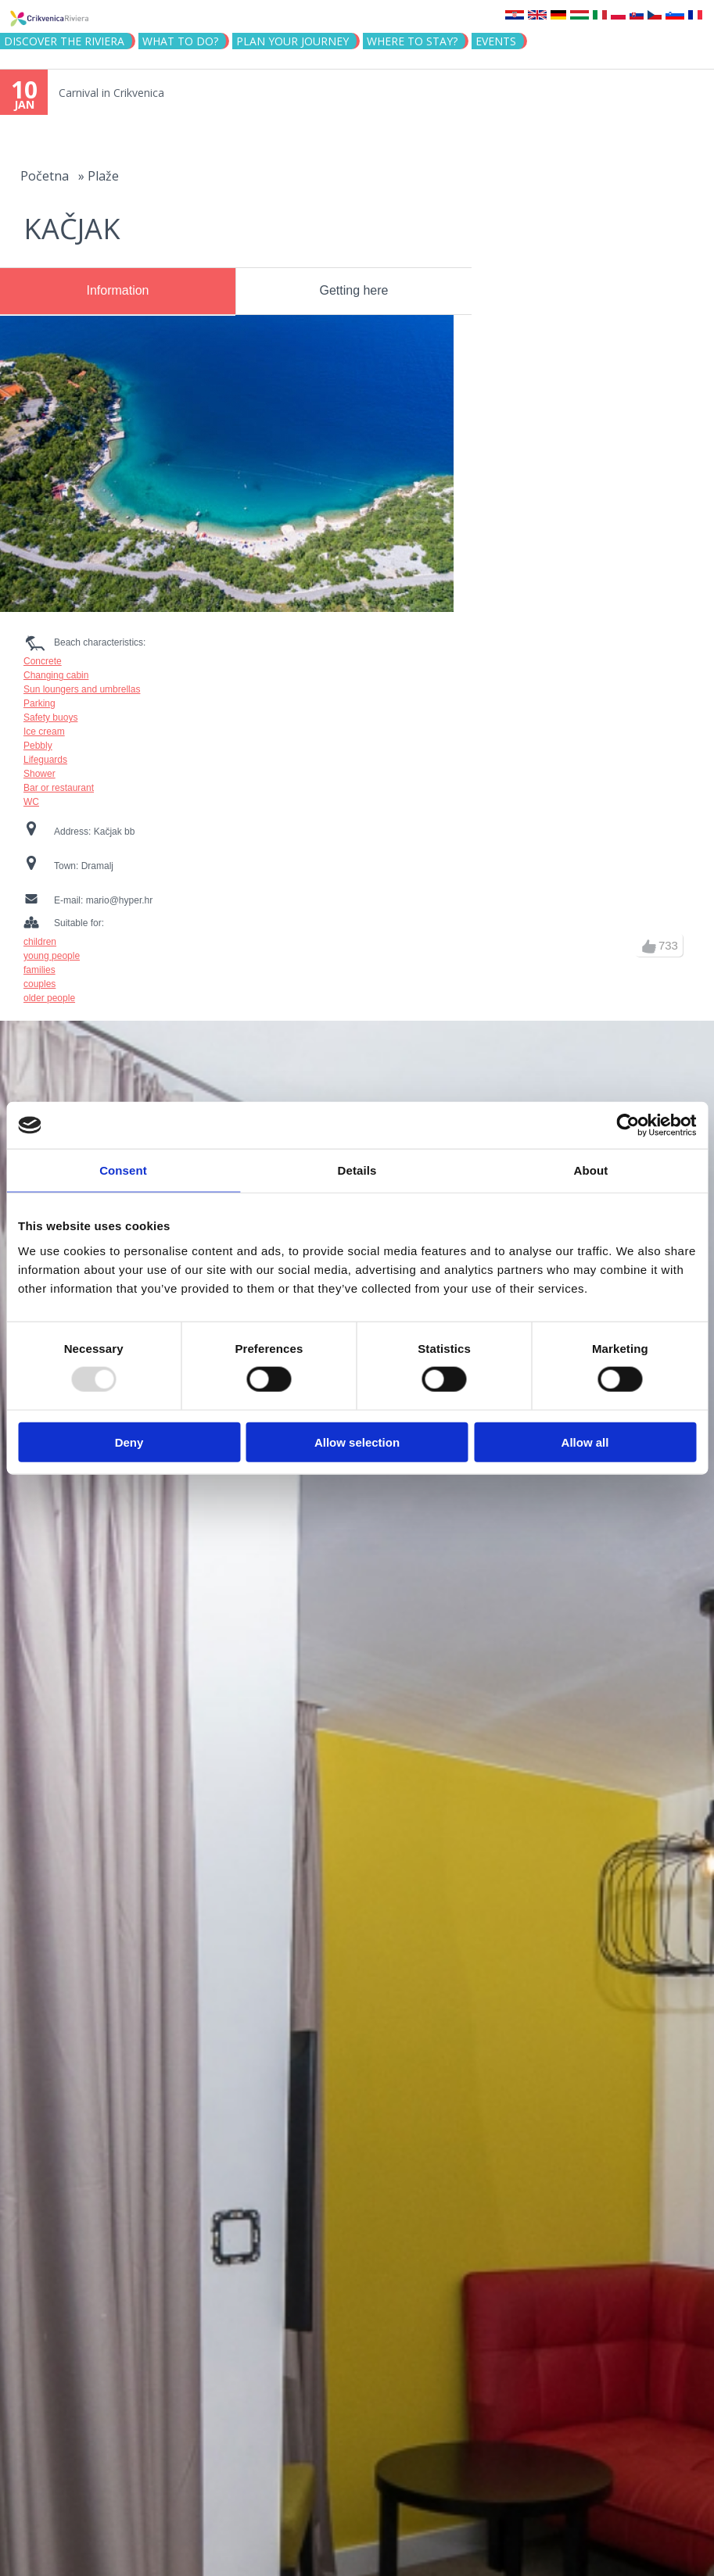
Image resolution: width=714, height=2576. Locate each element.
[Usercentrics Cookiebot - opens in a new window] (627, 1125)
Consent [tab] (123, 1170)
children (39, 941)
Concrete (42, 661)
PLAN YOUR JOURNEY (292, 41)
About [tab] (591, 1170)
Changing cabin (55, 675)
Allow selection (357, 1441)
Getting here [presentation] (353, 290)
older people (49, 998)
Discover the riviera (64, 41)
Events (495, 41)
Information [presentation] (117, 290)
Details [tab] (357, 1170)
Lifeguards (45, 759)
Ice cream (44, 731)
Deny (129, 1441)
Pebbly (37, 745)
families (39, 969)
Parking (39, 703)
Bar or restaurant (58, 787)
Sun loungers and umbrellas (81, 689)
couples (39, 984)
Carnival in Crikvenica (111, 92)
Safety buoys (50, 717)
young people (51, 955)
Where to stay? (412, 41)
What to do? (180, 41)
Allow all (585, 1441)
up (649, 946)
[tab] (117, 291)
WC (31, 801)
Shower (39, 773)
